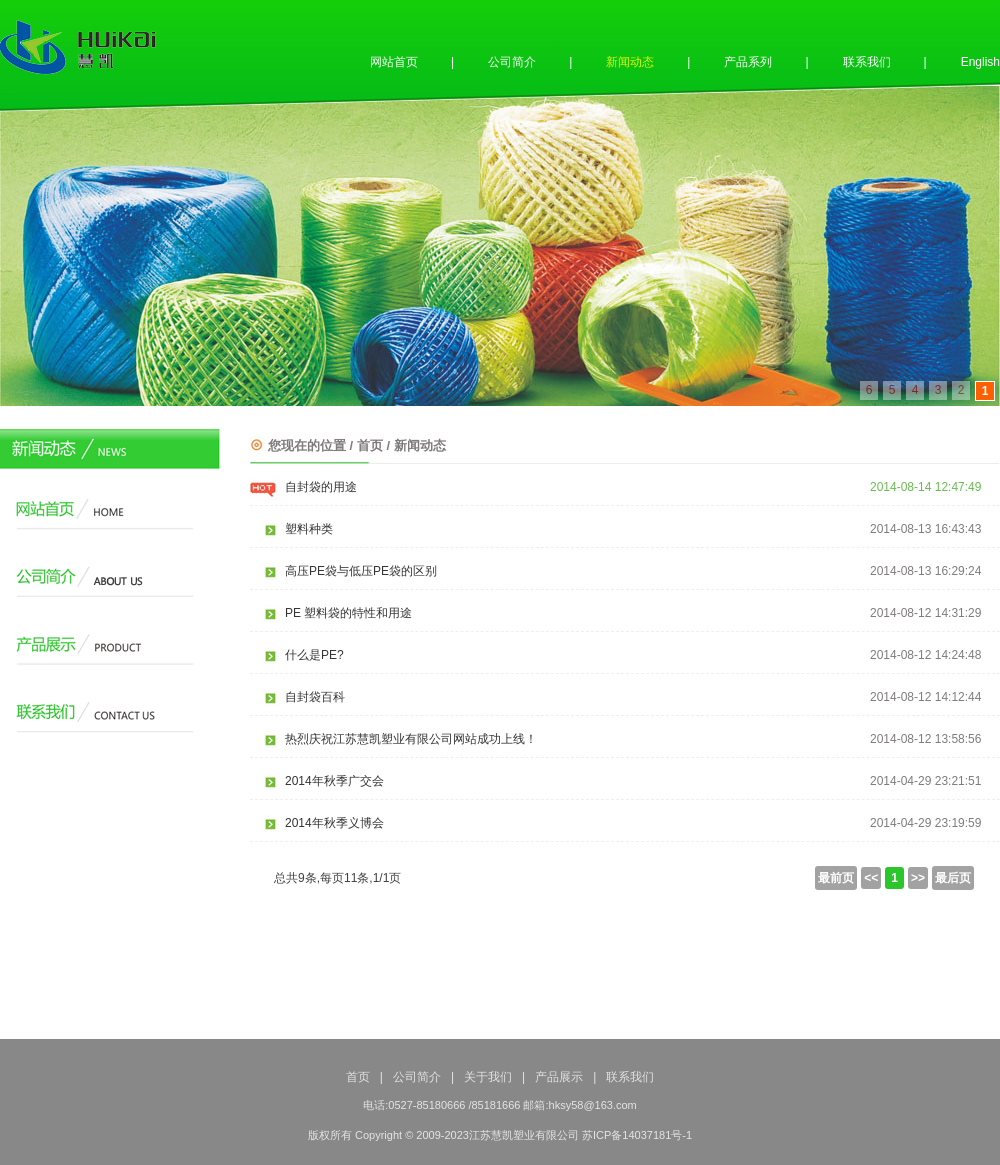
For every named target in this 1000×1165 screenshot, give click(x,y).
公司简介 (512, 62)
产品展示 (559, 1077)
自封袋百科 (315, 697)
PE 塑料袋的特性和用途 (348, 613)
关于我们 (488, 1077)
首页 (358, 1077)
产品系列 (748, 62)
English (980, 62)
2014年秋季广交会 (334, 781)
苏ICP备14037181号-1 (637, 1135)
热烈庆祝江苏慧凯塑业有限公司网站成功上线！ (411, 739)
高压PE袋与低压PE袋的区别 (361, 571)
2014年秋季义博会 (334, 823)
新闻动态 (630, 62)
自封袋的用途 (321, 487)
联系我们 (867, 62)
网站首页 (394, 62)
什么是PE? (314, 655)
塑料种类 (309, 529)
